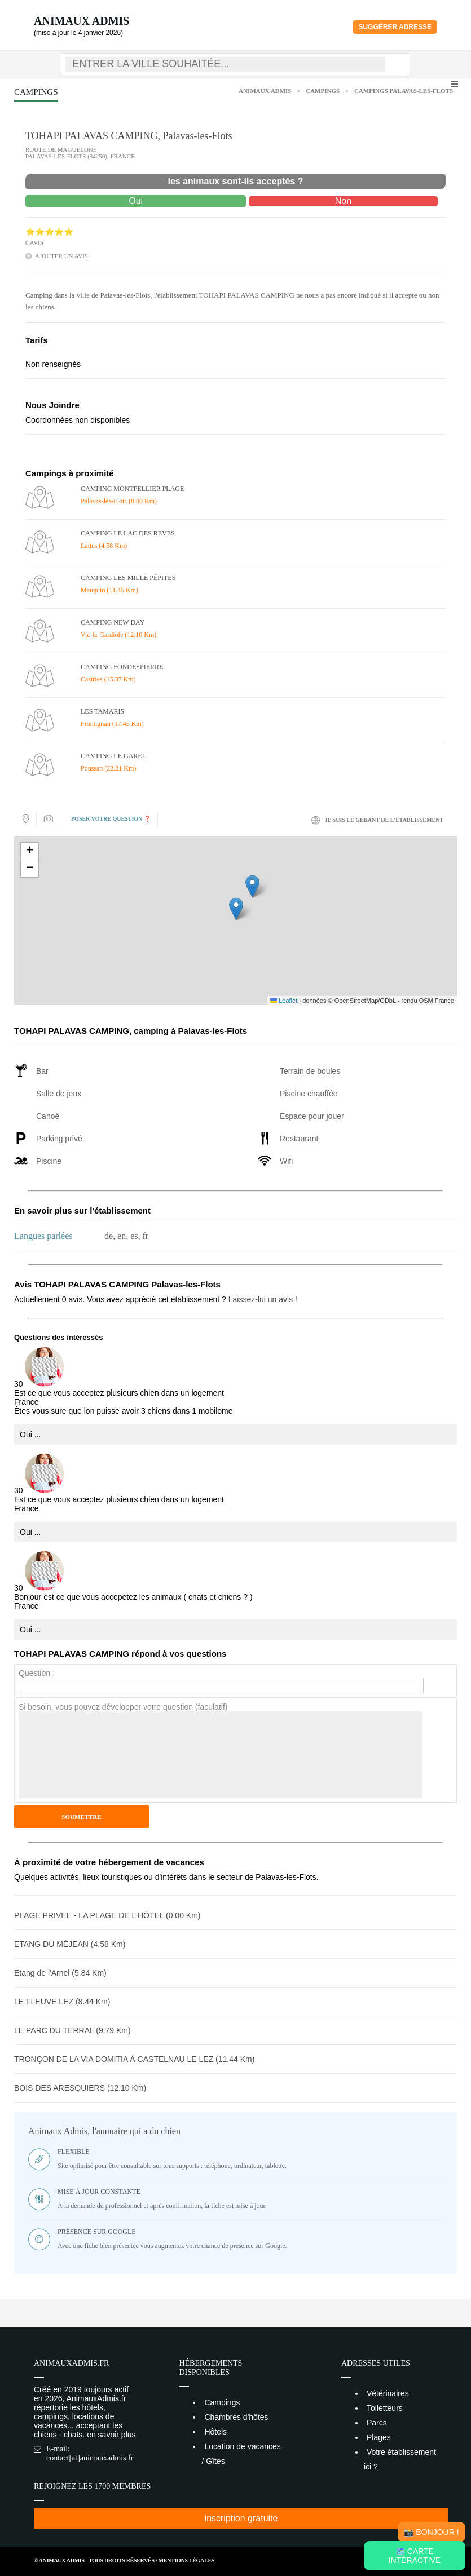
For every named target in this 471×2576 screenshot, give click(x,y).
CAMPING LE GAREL (113, 756)
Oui (136, 201)
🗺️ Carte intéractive (415, 2556)
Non (343, 201)
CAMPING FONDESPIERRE (122, 667)
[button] (236, 908)
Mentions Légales (186, 2560)
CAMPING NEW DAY (112, 622)
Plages (379, 2437)
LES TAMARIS (102, 711)
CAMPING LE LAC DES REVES (128, 533)
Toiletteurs (385, 2408)
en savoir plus (111, 2434)
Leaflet (283, 1000)
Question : (37, 1673)
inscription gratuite (241, 2518)
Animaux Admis (81, 21)
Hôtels (215, 2431)
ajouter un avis (61, 256)
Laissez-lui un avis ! (262, 1299)
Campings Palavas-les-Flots (403, 90)
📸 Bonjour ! (431, 2532)
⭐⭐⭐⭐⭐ (49, 232)
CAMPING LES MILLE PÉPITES (128, 578)
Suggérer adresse (395, 27)
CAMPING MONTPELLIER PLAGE (132, 489)
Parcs (377, 2422)
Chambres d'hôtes (236, 2417)
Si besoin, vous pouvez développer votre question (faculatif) (123, 1706)
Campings (323, 90)
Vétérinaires (388, 2393)
